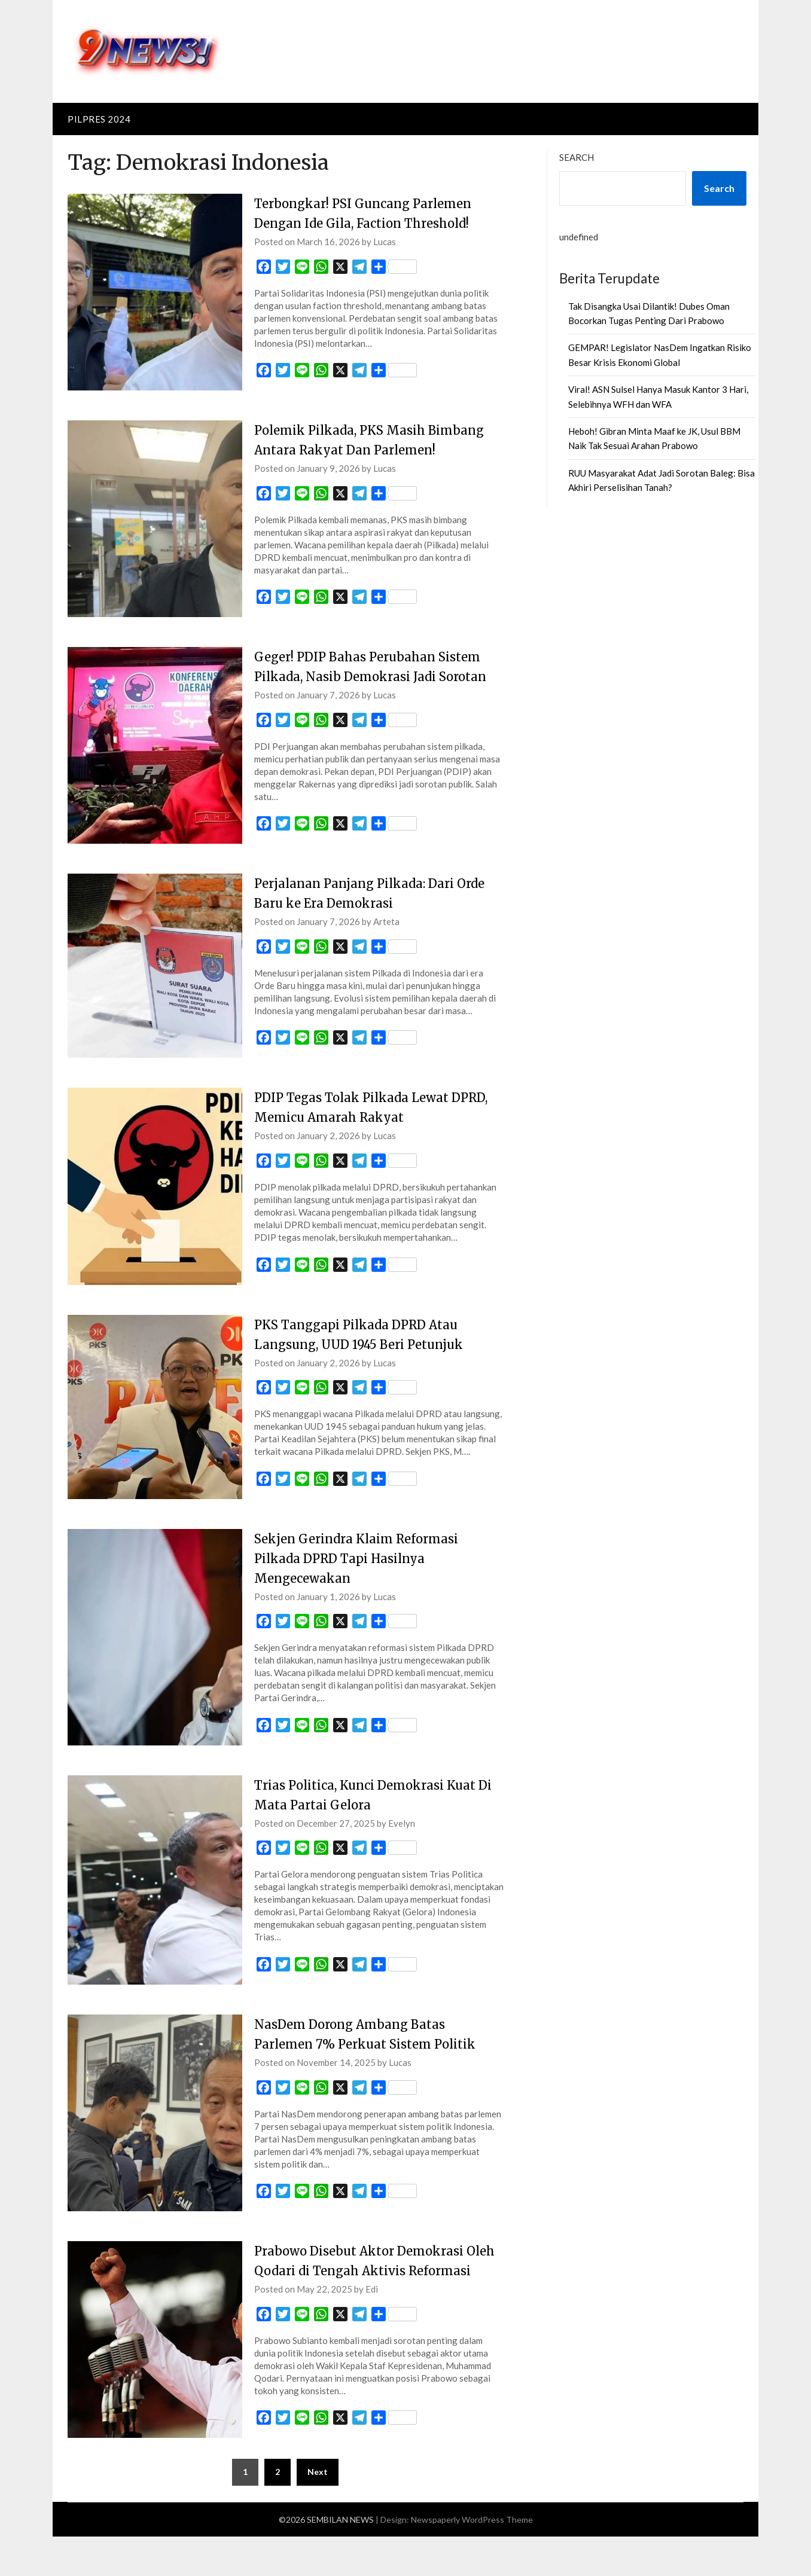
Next (317, 2511)
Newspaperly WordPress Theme (472, 2559)
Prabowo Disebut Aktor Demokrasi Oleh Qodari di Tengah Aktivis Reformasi (368, 2290)
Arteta (386, 941)
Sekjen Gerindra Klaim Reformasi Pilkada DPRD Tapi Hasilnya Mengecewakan (364, 1578)
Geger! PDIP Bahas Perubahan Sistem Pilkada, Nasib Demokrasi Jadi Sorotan (376, 676)
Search (576, 157)
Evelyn (401, 1843)
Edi (371, 2328)
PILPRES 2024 (99, 119)
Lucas (384, 241)
